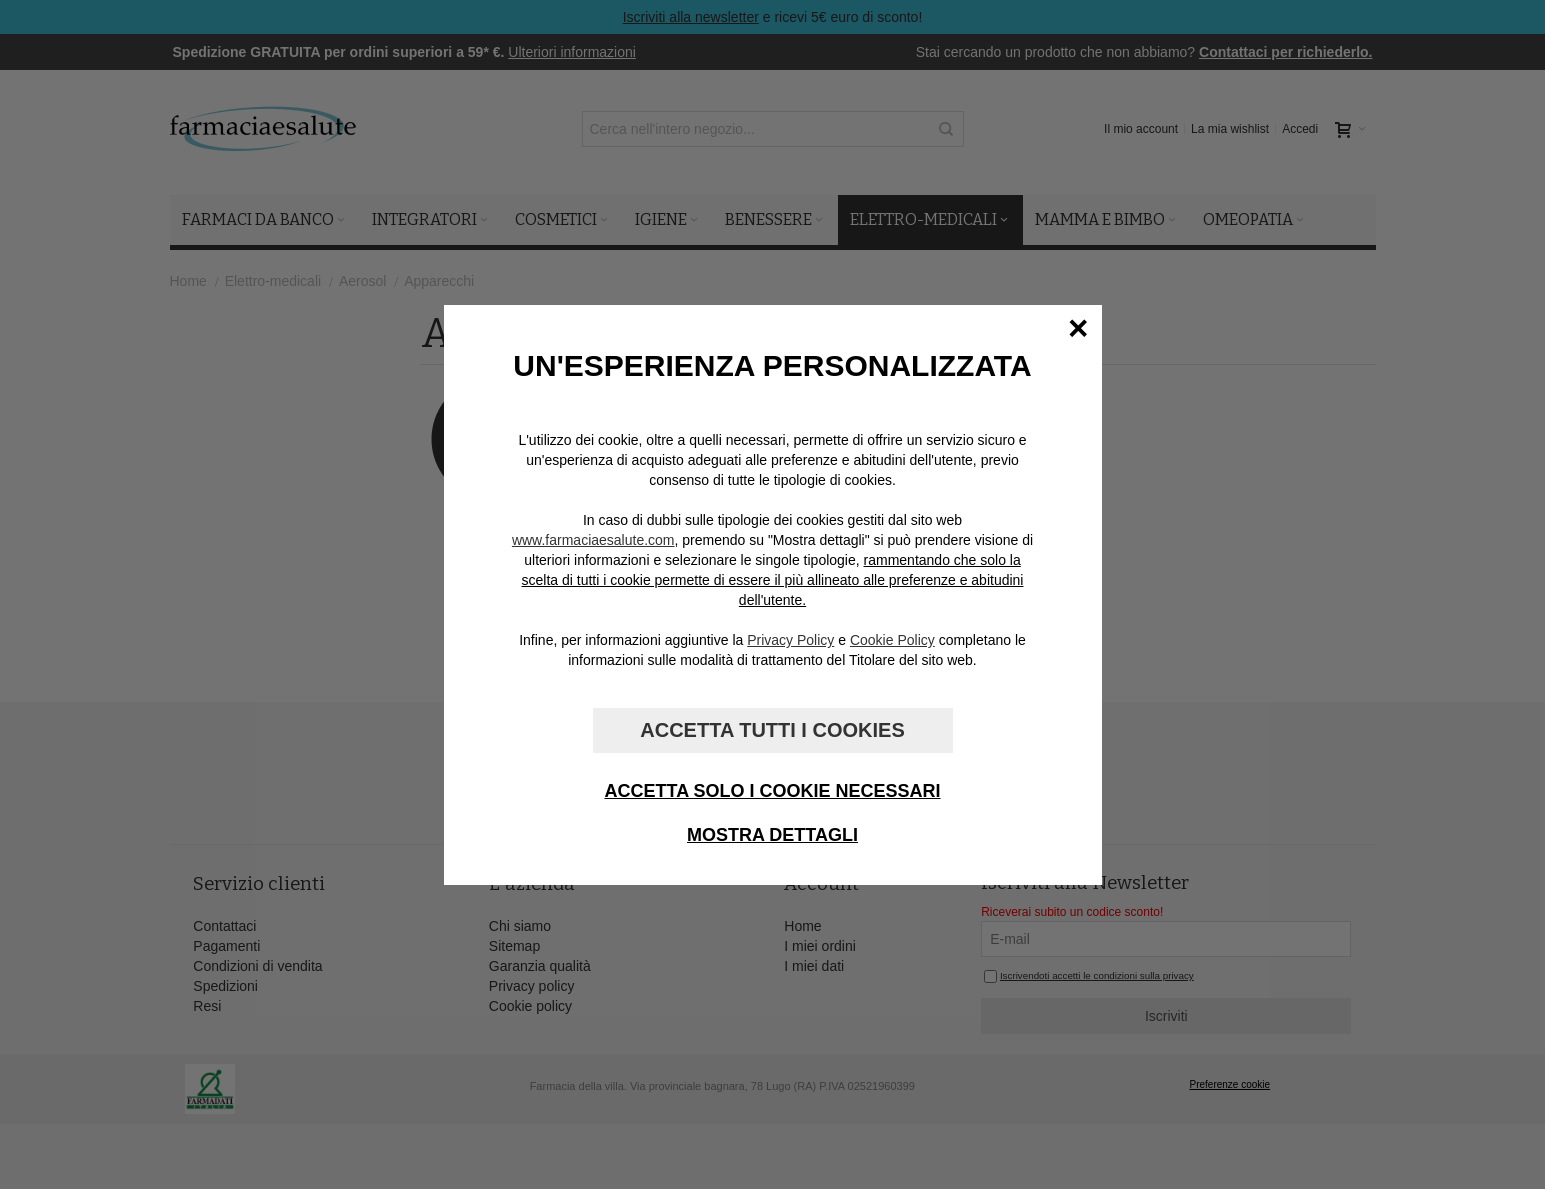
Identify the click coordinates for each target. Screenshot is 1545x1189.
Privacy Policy (790, 640)
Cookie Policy (892, 640)
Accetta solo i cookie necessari (772, 791)
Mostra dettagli (772, 835)
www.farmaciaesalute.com (593, 540)
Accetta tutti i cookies (772, 730)
